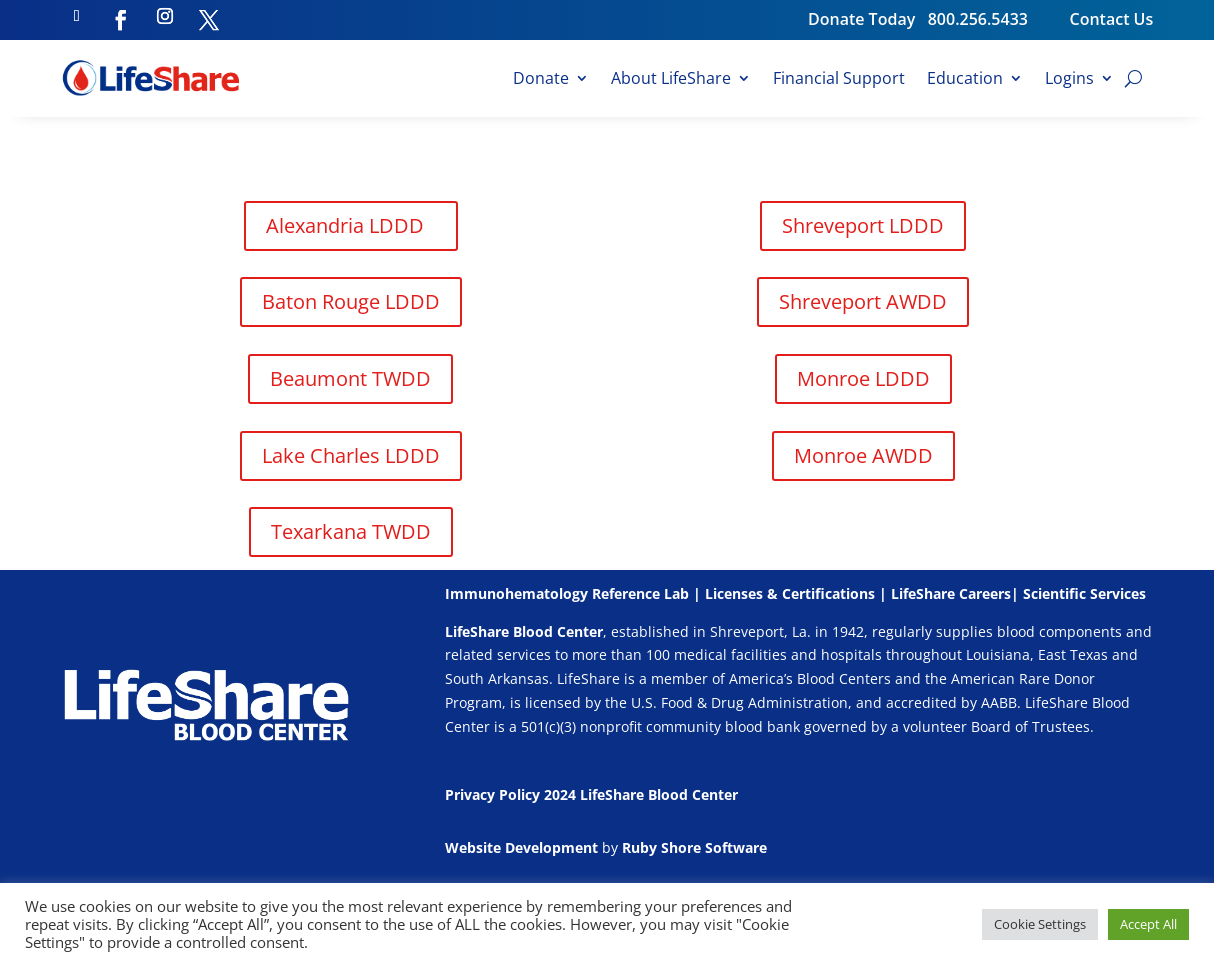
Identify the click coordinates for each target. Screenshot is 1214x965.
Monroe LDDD (863, 378)
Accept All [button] (1148, 924)
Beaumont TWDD (350, 378)
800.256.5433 (999, 19)
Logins (1069, 80)
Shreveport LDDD (863, 225)
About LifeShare (671, 80)
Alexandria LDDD (345, 225)
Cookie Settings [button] (1040, 924)
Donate (541, 80)
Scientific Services (1084, 593)
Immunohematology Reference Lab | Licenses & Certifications (660, 593)
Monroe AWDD (863, 455)
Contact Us (1112, 19)
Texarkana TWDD (351, 531)
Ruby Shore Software (694, 847)
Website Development (521, 847)
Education (965, 80)
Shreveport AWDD (863, 301)
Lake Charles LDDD (351, 455)
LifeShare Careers (951, 593)
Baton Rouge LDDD (351, 301)
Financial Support (839, 80)
